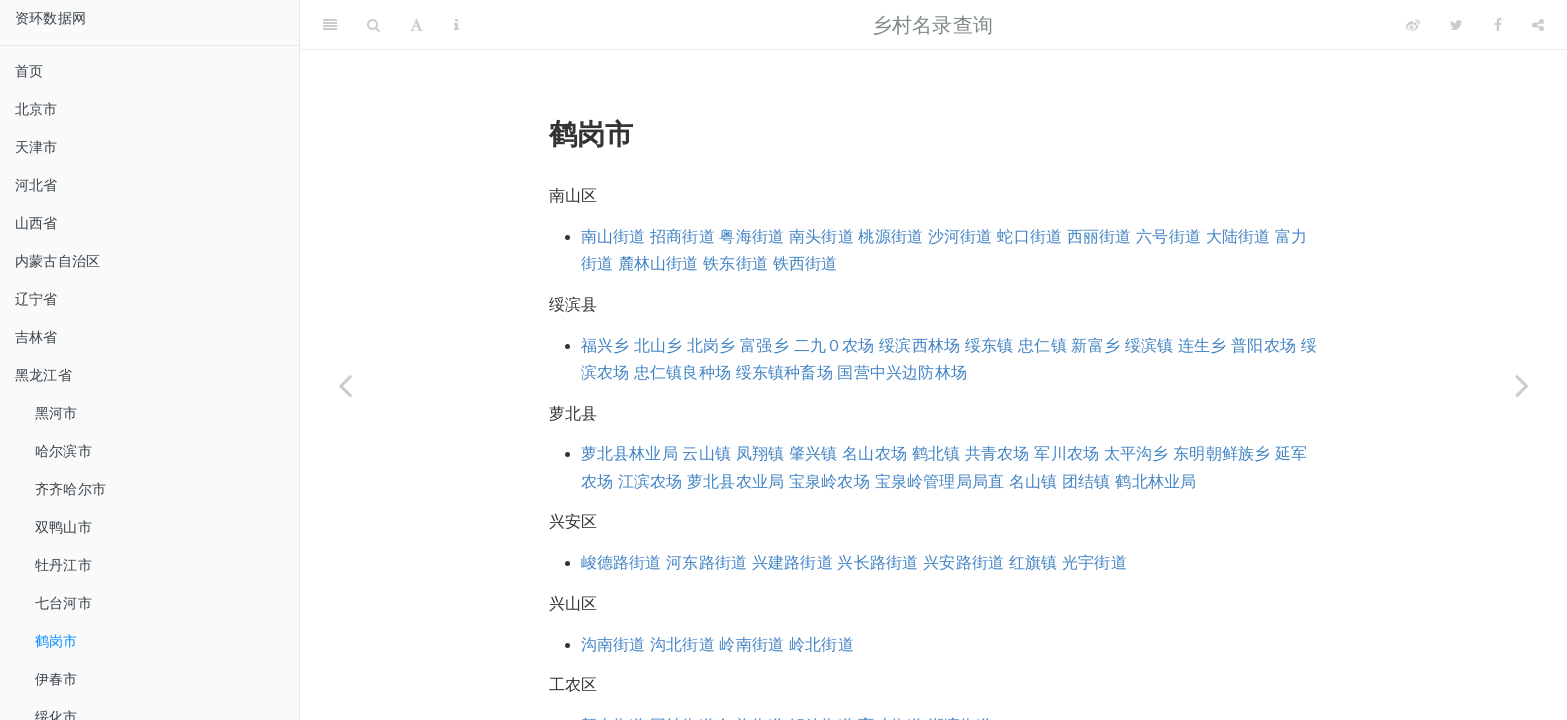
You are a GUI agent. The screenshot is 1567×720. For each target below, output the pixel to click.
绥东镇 (989, 345)
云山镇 (706, 453)
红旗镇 (1033, 562)
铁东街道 (735, 263)
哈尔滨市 (63, 451)
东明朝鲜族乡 (1221, 453)
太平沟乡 (1136, 453)
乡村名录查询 (932, 25)
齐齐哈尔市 (70, 489)
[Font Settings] (416, 25)
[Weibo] (1413, 25)
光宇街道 (1094, 562)
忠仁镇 (1042, 345)
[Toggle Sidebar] (330, 25)
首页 (29, 71)
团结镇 (1086, 481)
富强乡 (764, 345)
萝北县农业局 (735, 481)
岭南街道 (751, 644)
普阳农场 (1263, 345)
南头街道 (821, 236)
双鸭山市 (63, 527)
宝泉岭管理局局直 (940, 481)
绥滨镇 (1149, 345)
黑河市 (56, 413)
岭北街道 (821, 644)
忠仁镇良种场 (682, 372)
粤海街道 (751, 236)
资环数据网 (50, 18)
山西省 (36, 223)
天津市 (36, 147)
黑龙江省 (43, 375)
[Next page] (1522, 385)
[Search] (373, 25)
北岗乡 (711, 345)
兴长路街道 (877, 562)
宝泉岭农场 (829, 481)
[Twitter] (1456, 25)
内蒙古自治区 (57, 261)
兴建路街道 (792, 562)
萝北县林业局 (629, 453)
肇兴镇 (813, 453)
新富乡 (1095, 345)
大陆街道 (1238, 236)
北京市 (36, 109)
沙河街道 (960, 236)
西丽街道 (1099, 236)
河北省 (36, 185)
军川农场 (1066, 453)
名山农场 (874, 453)
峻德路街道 (621, 562)
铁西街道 (805, 263)
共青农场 (997, 453)
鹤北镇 (936, 453)
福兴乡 (605, 345)
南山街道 (613, 236)
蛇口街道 (1029, 236)
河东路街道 (706, 562)
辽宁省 (36, 299)
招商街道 (682, 236)
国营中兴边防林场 (902, 372)
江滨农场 (650, 481)
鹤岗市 (56, 641)
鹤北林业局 (1155, 481)
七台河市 (63, 603)
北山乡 (658, 345)
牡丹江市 (63, 565)
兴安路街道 (963, 562)
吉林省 (36, 337)
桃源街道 (890, 236)
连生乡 (1202, 345)
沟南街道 (613, 644)
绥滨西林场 (919, 345)
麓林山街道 (658, 263)
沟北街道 (682, 644)
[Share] (1538, 25)
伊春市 (56, 679)
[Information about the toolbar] (456, 25)
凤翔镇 (760, 453)
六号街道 (1168, 236)
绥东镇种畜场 (784, 372)
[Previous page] (345, 385)
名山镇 (1033, 481)
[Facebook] (1498, 25)
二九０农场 (834, 345)
